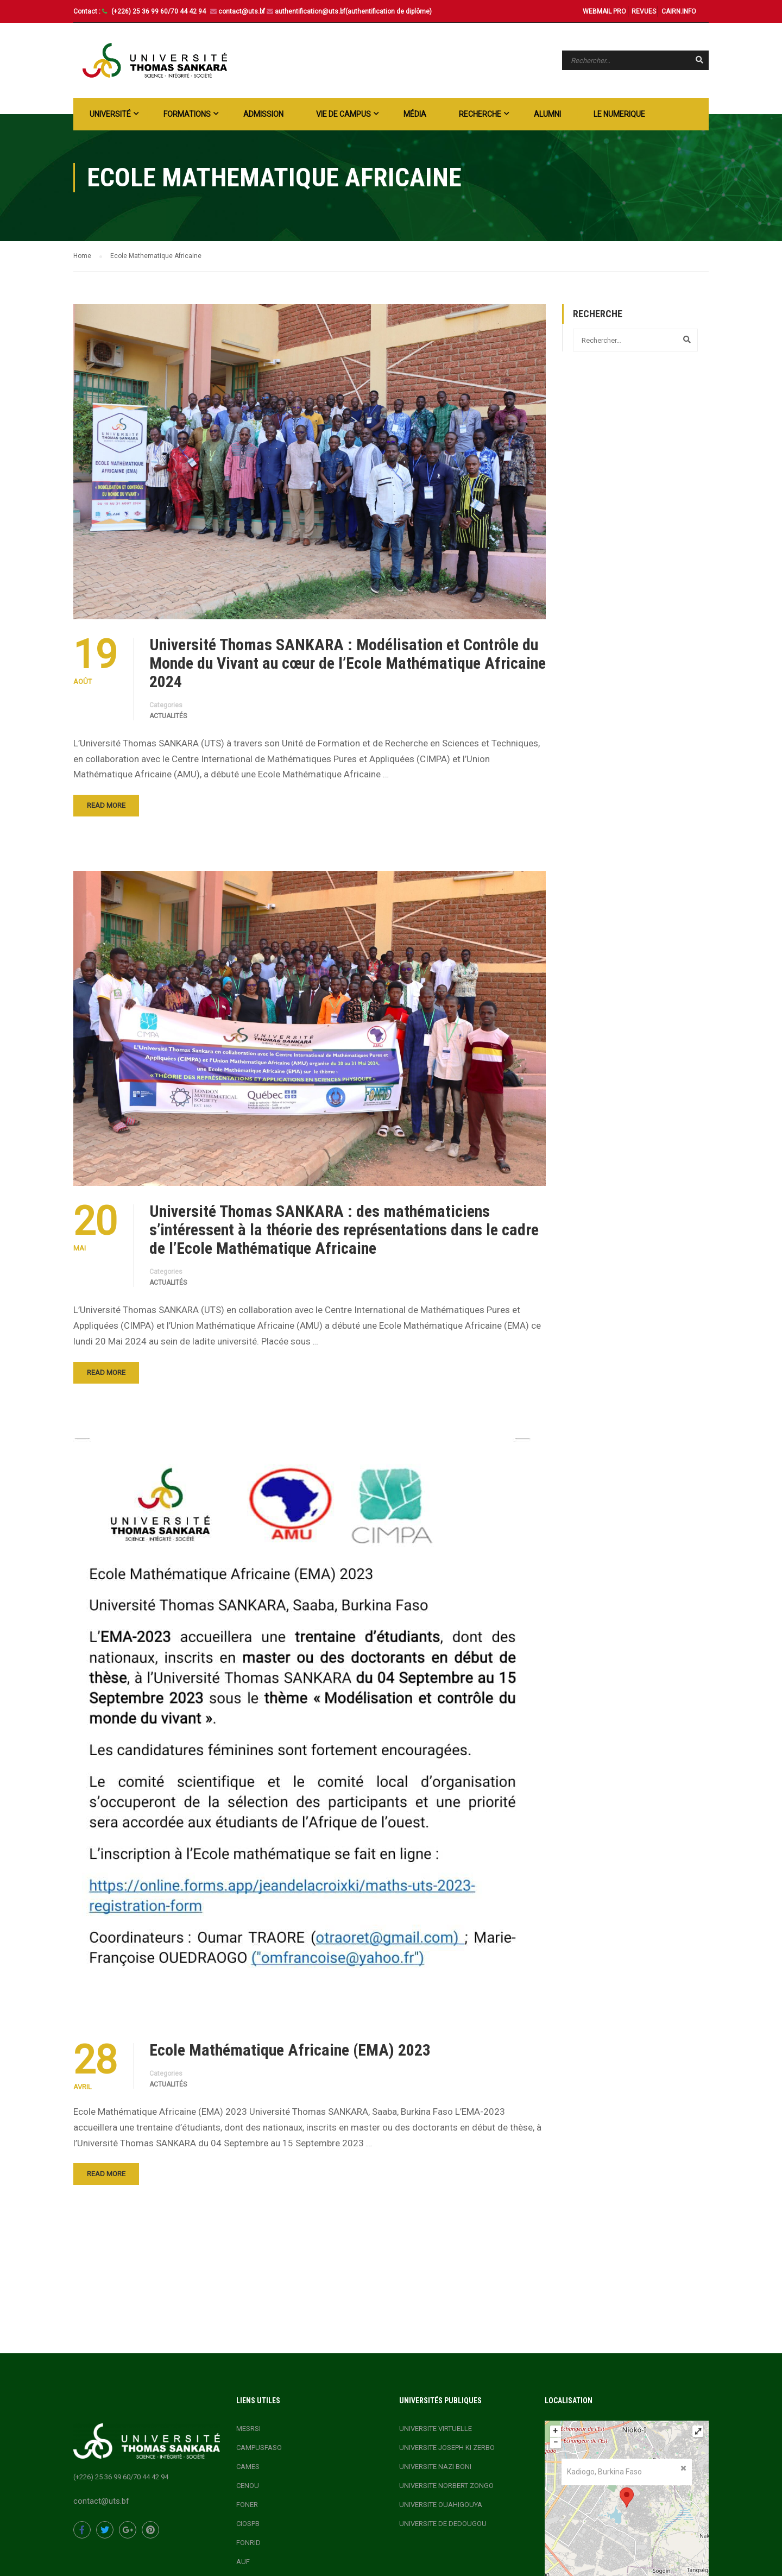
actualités (168, 716)
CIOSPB (248, 2524)
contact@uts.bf (241, 11)
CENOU (247, 2485)
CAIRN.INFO (678, 11)
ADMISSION (263, 114)
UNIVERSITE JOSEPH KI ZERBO (447, 2447)
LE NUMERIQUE (619, 114)
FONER (247, 2504)
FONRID (248, 2543)
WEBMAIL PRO (604, 11)
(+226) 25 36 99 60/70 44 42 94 (159, 11)
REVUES (644, 11)
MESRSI (248, 2428)
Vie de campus (343, 114)
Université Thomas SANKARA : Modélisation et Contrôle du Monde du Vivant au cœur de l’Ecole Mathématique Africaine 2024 (347, 663)
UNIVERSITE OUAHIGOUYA (440, 2504)
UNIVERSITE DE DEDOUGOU (443, 2524)
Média (414, 114)
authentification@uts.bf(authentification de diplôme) (353, 11)
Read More (106, 805)
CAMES (248, 2466)
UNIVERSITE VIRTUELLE (435, 2428)
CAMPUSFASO (259, 2447)
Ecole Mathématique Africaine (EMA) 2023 (290, 2050)
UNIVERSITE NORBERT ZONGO (446, 2485)
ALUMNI (547, 114)
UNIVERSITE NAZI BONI (435, 2466)
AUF (243, 2562)
